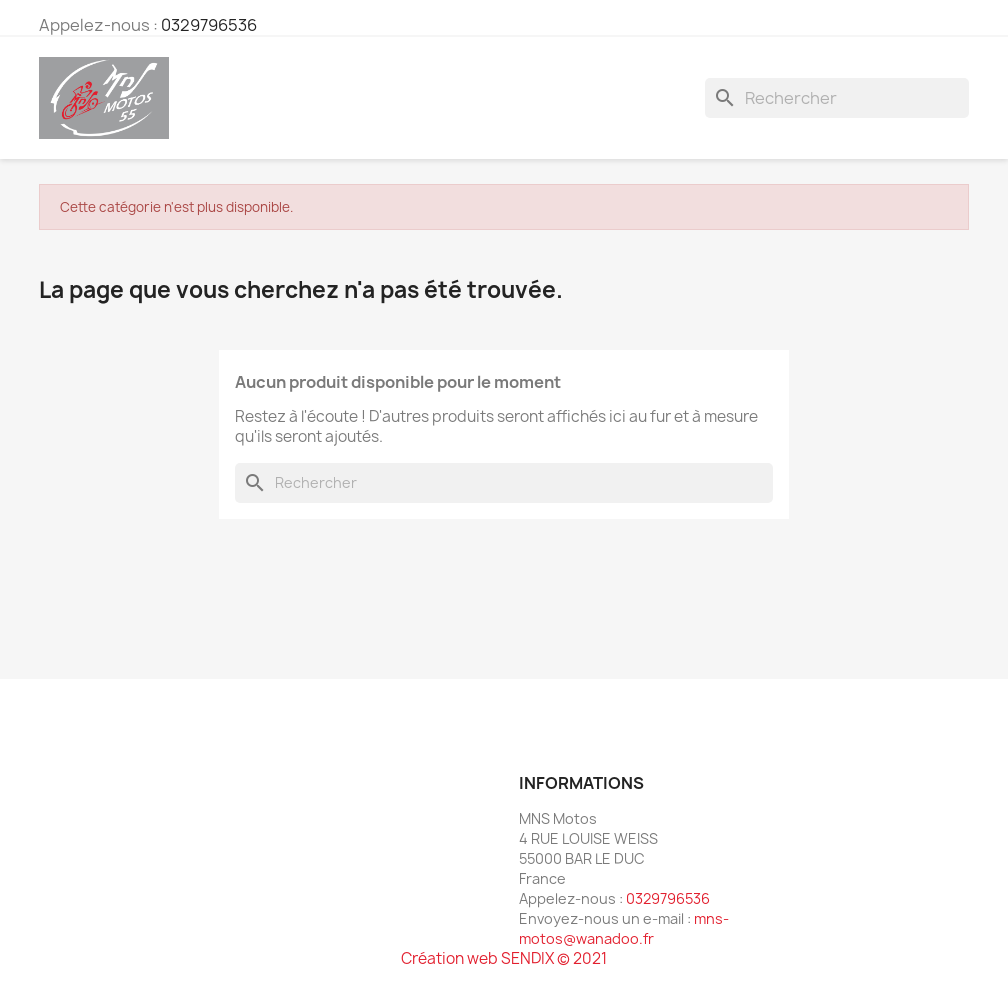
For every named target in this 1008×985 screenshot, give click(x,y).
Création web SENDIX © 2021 (504, 958)
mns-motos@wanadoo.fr (624, 928)
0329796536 (209, 25)
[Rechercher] (837, 98)
